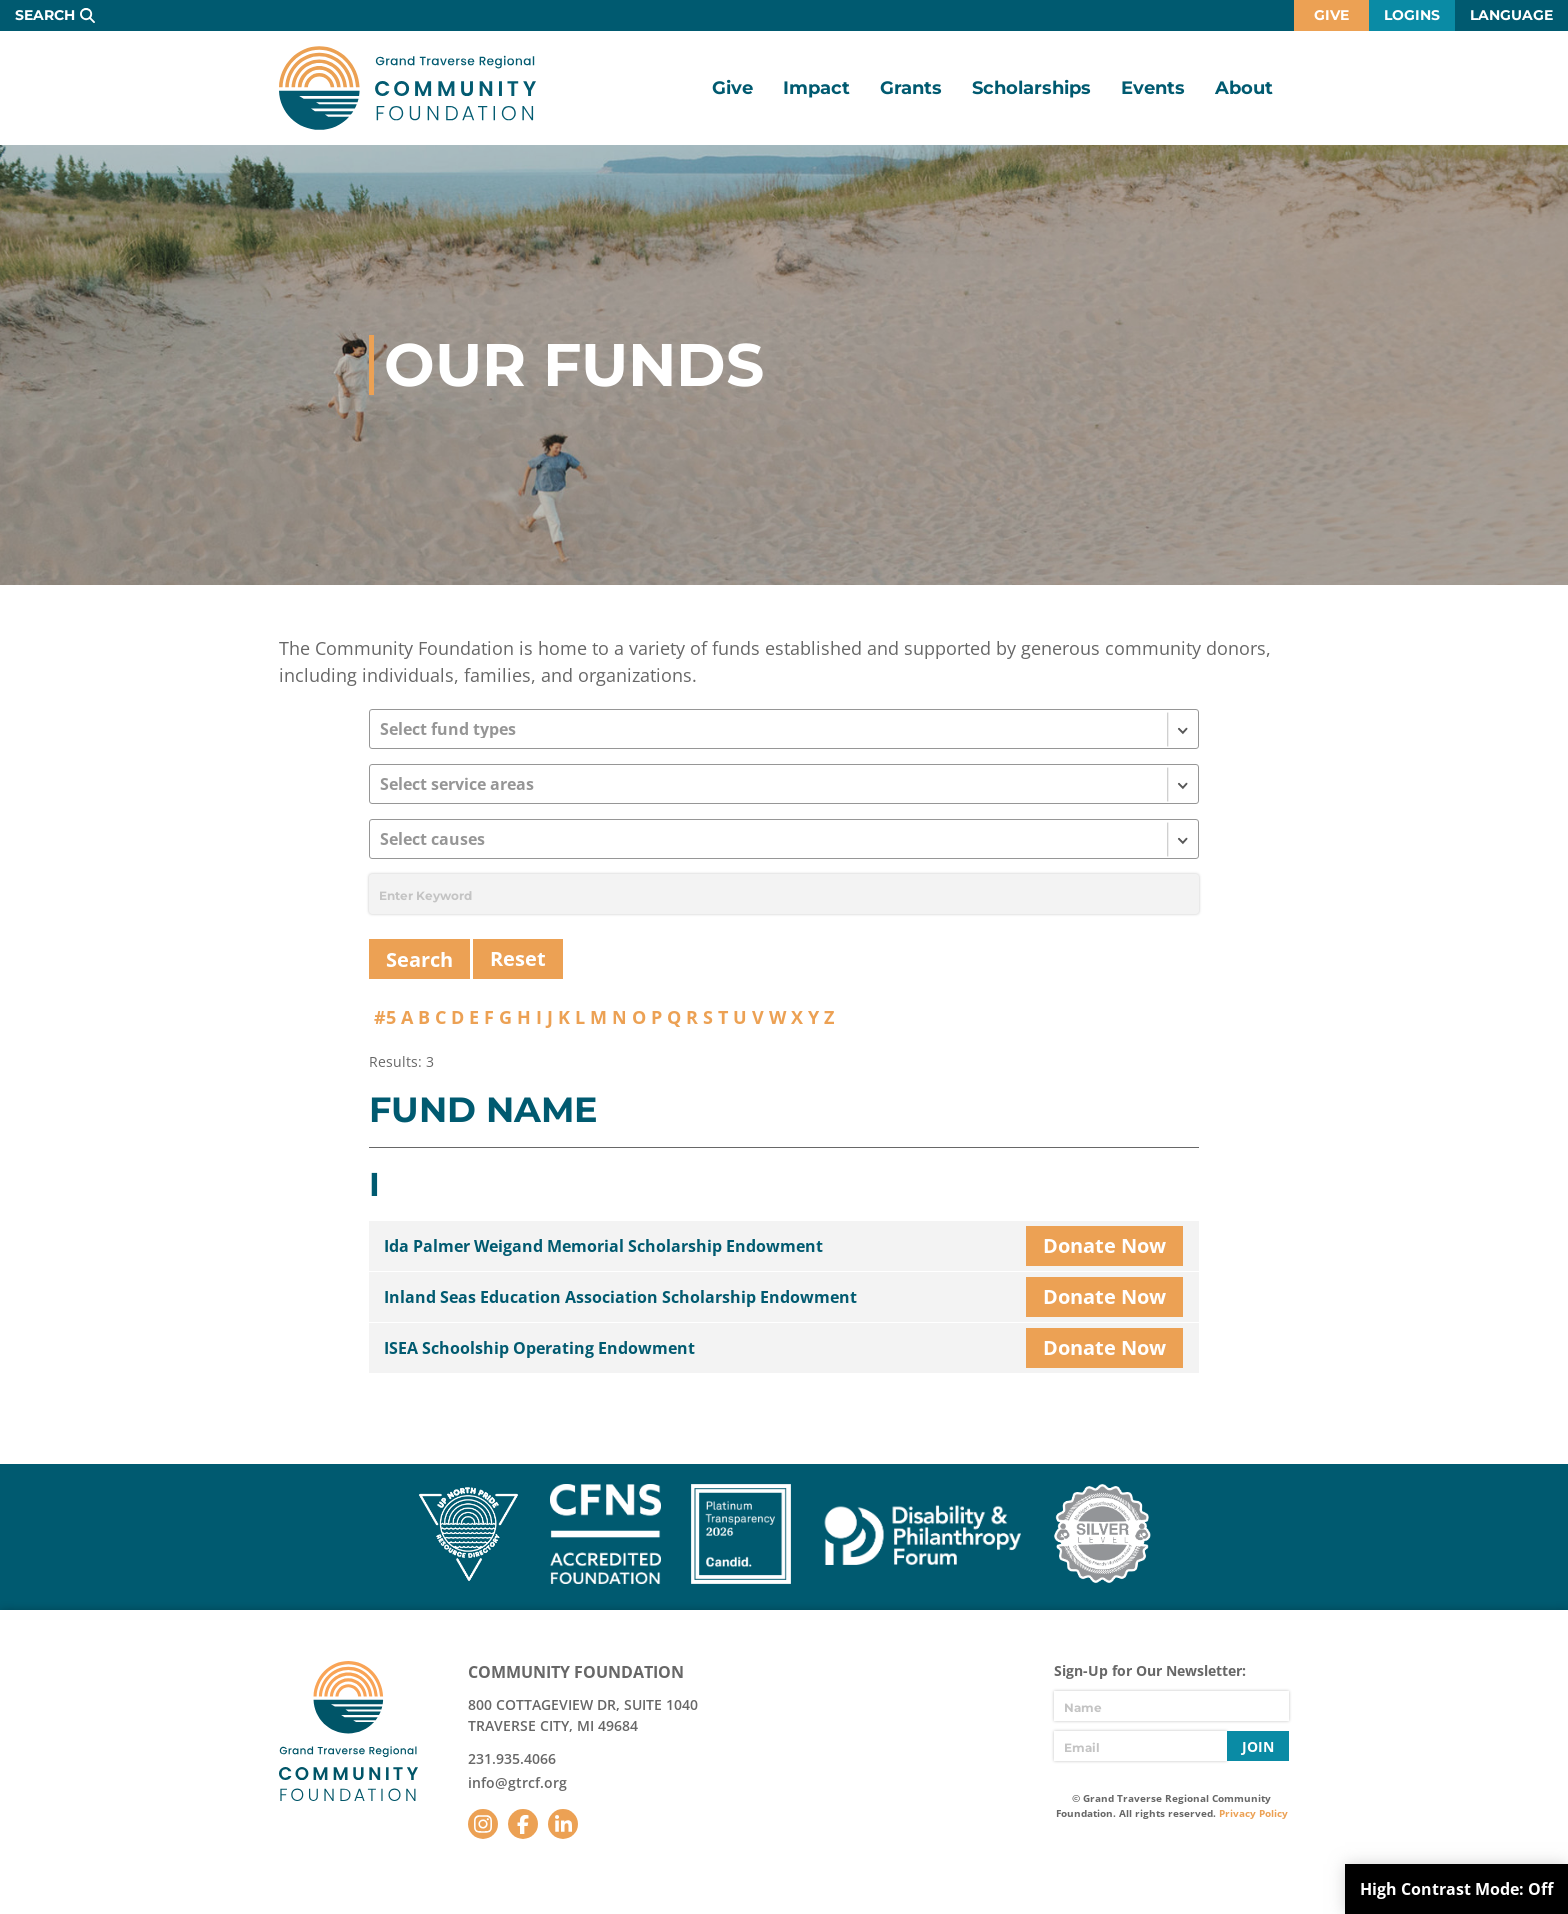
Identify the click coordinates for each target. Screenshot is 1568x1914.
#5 (385, 1017)
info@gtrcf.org (517, 1782)
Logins (1412, 15)
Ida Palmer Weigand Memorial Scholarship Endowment (603, 1246)
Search (45, 15)
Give (1331, 15)
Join (1258, 1746)
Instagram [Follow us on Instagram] (483, 1824)
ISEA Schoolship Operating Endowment (539, 1348)
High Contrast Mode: (1456, 1889)
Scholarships (1031, 88)
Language (1511, 15)
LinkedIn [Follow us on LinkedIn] (563, 1824)
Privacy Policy (1253, 1813)
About (1244, 88)
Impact (816, 88)
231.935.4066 (512, 1758)
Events (1153, 88)
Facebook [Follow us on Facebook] (523, 1824)
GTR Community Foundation (407, 88)
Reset (518, 958)
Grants (911, 88)
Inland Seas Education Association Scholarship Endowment (620, 1297)
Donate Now (1104, 1245)
